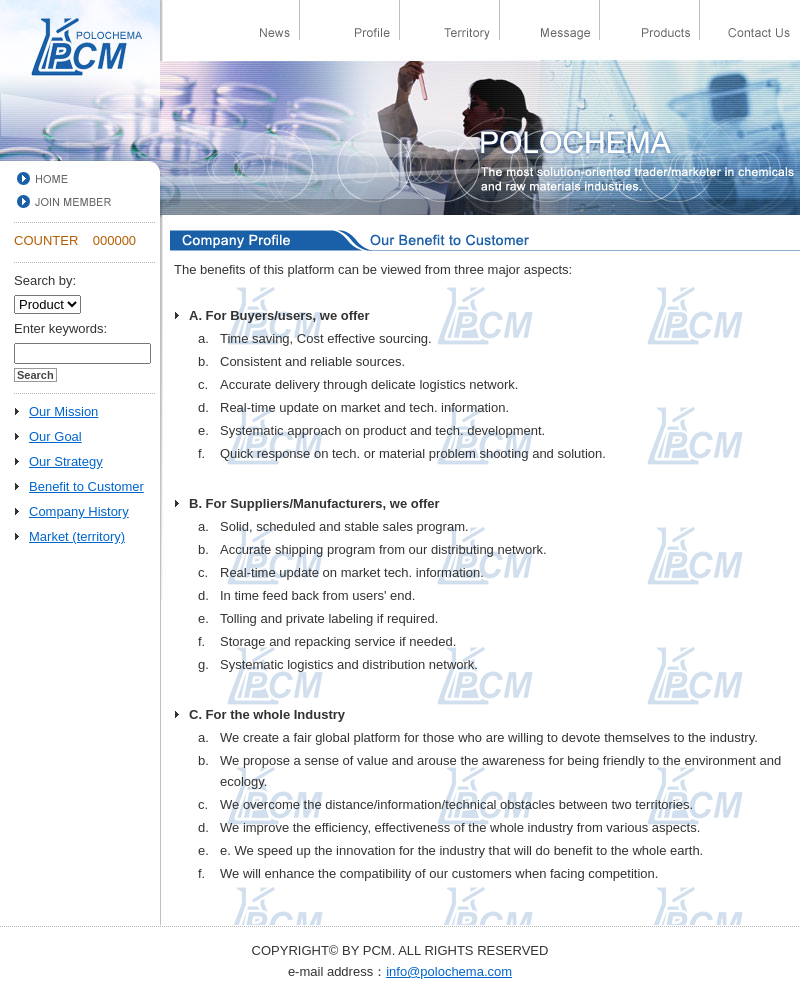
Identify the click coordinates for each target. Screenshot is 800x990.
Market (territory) (77, 536)
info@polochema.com (449, 971)
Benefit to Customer (86, 486)
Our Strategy (66, 461)
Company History (79, 511)
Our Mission (63, 411)
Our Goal (55, 436)
